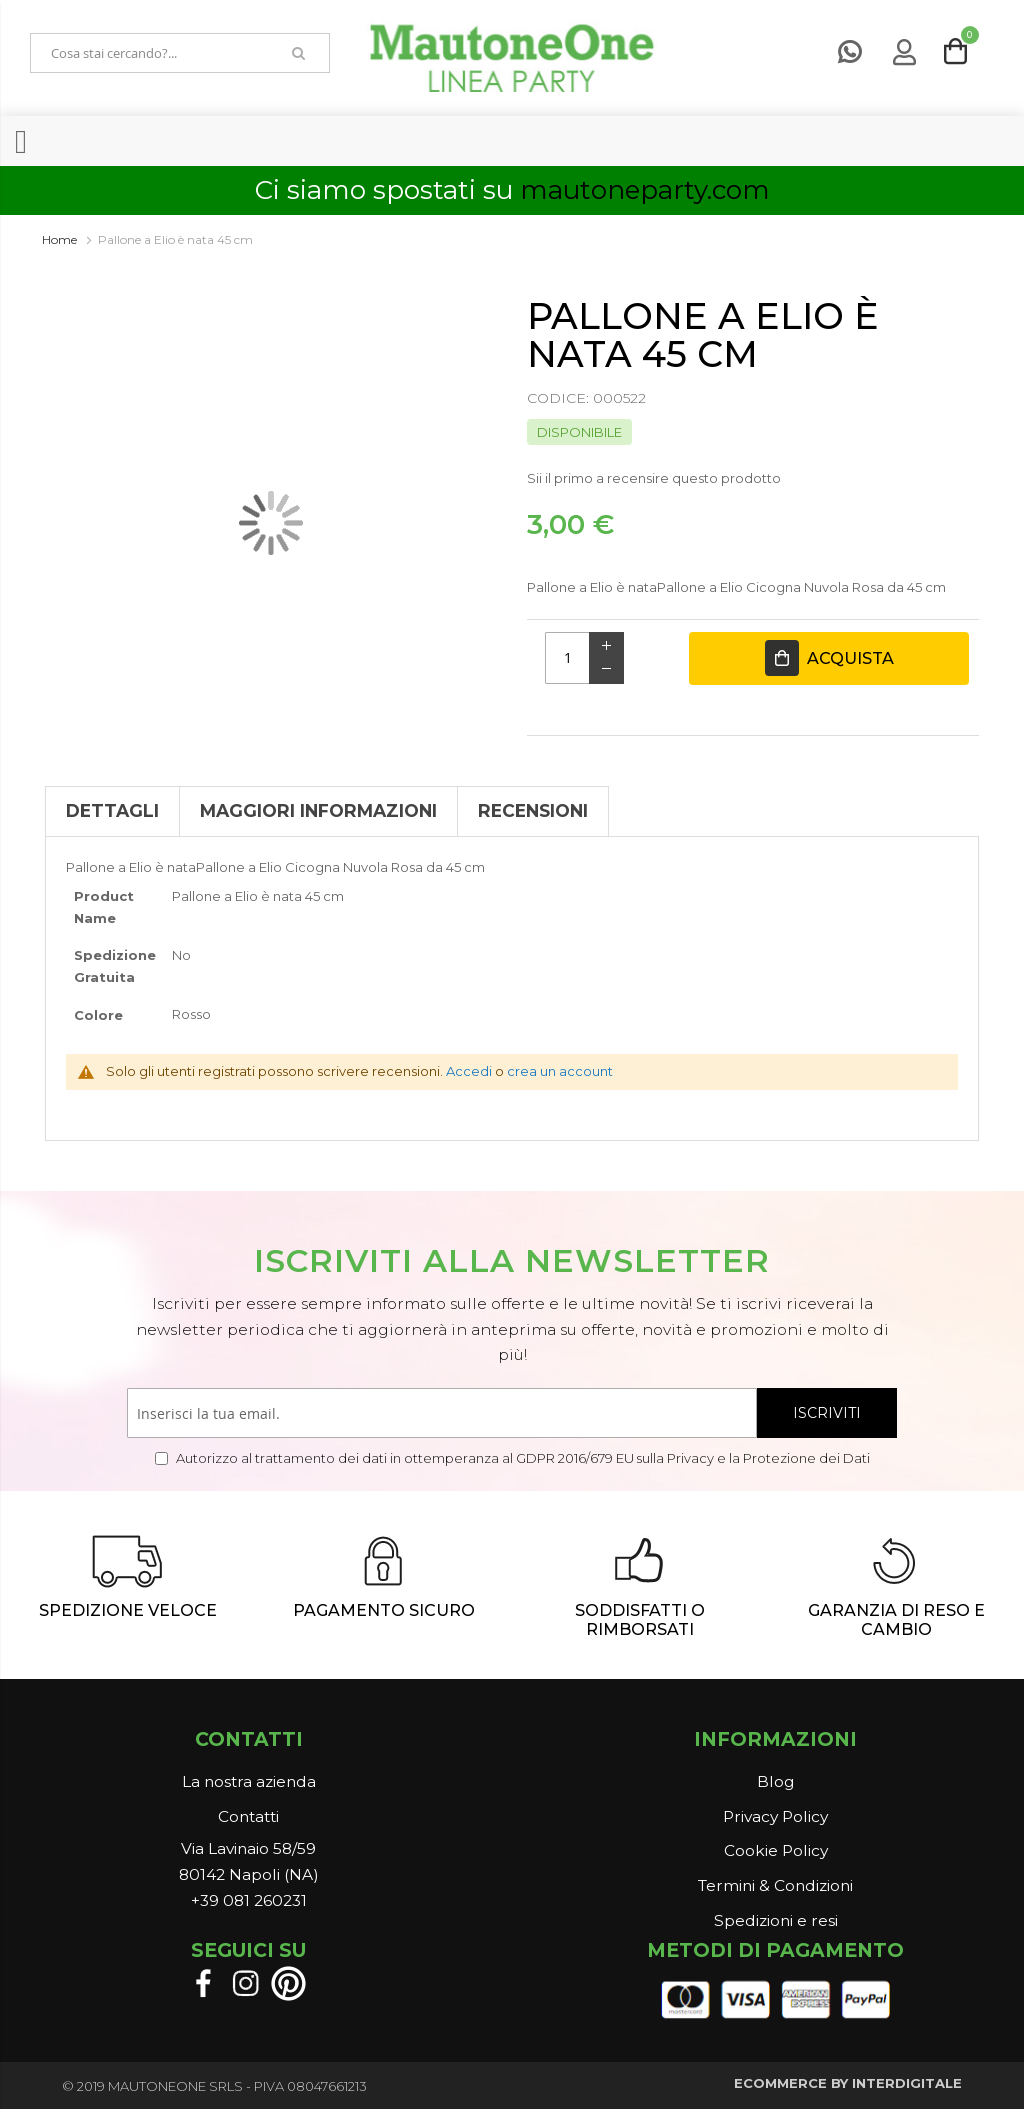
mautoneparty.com (645, 190)
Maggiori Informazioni (318, 810)
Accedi (469, 1071)
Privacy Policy (775, 1816)
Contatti (248, 1816)
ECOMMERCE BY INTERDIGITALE (848, 2083)
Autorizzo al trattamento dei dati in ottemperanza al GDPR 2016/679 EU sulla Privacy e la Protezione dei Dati (521, 1458)
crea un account (560, 1071)
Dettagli (112, 810)
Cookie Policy (776, 1850)
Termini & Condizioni (775, 1885)
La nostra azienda (249, 1781)
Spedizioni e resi (776, 1920)
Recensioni (533, 810)
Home (59, 239)
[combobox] (150, 53)
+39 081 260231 (249, 1900)
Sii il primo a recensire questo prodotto (654, 478)
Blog (775, 1781)
